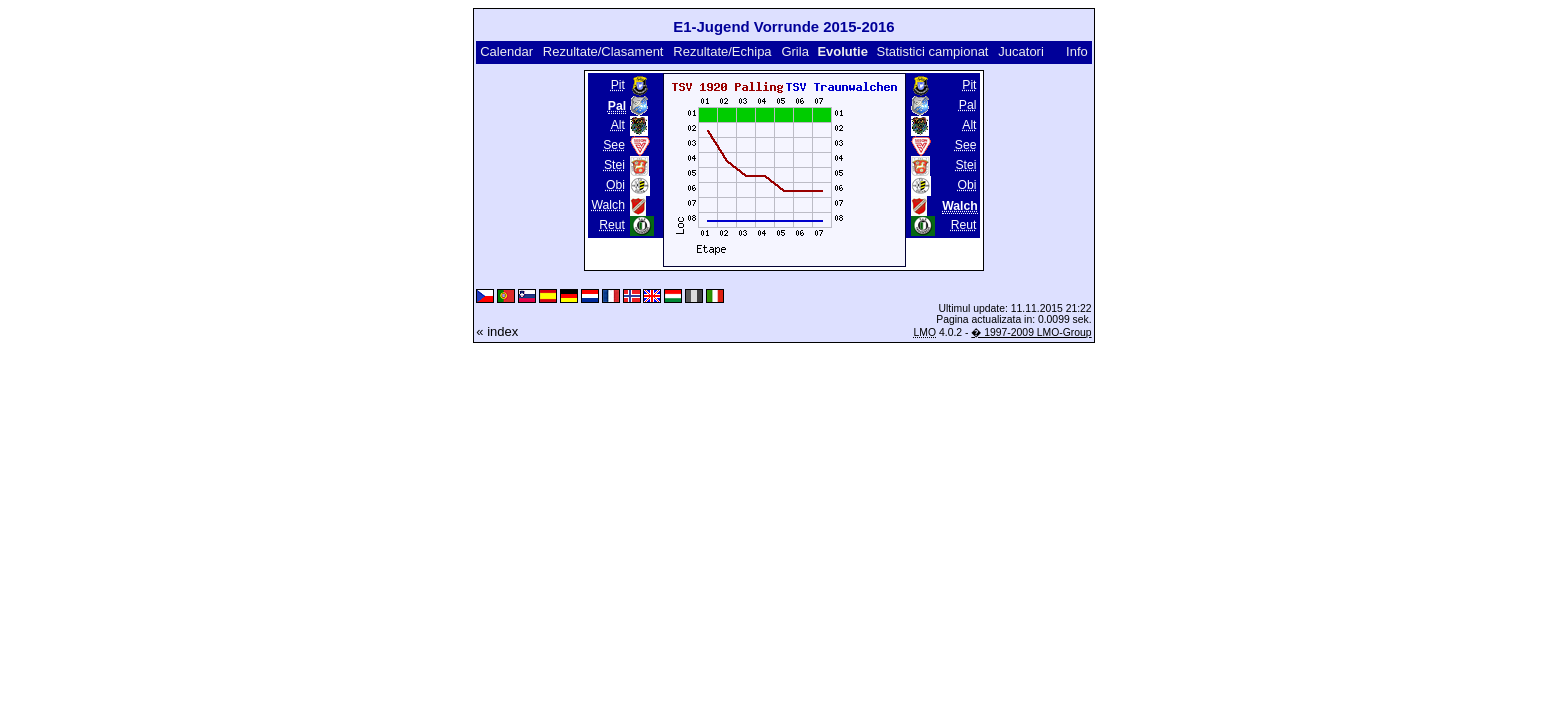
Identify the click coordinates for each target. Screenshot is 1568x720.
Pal (968, 105)
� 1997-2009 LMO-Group (1031, 332)
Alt (618, 125)
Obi (615, 185)
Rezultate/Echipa (722, 51)
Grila (794, 51)
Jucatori (1021, 51)
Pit (618, 85)
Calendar (506, 51)
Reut (612, 225)
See (614, 145)
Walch (608, 205)
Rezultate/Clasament (603, 51)
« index (497, 331)
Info (1077, 51)
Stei (614, 165)
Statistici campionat (932, 51)
